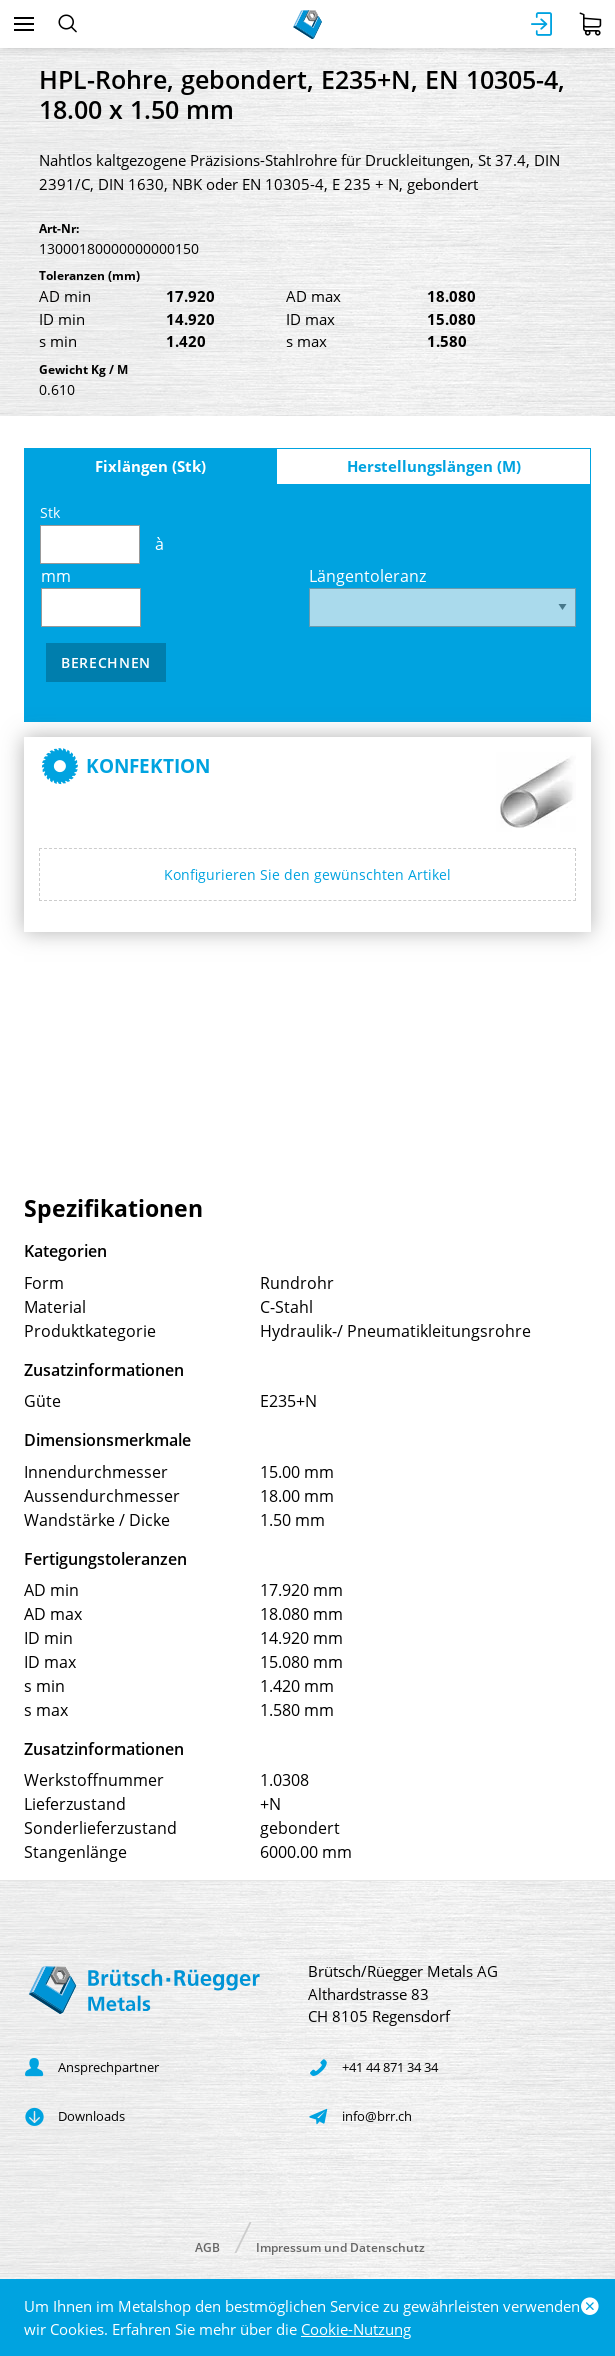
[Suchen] (67, 24)
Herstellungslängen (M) (434, 466)
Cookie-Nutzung (356, 2329)
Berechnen (106, 662)
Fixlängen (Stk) (150, 466)
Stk (90, 533)
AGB (207, 2246)
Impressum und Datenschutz (340, 2246)
